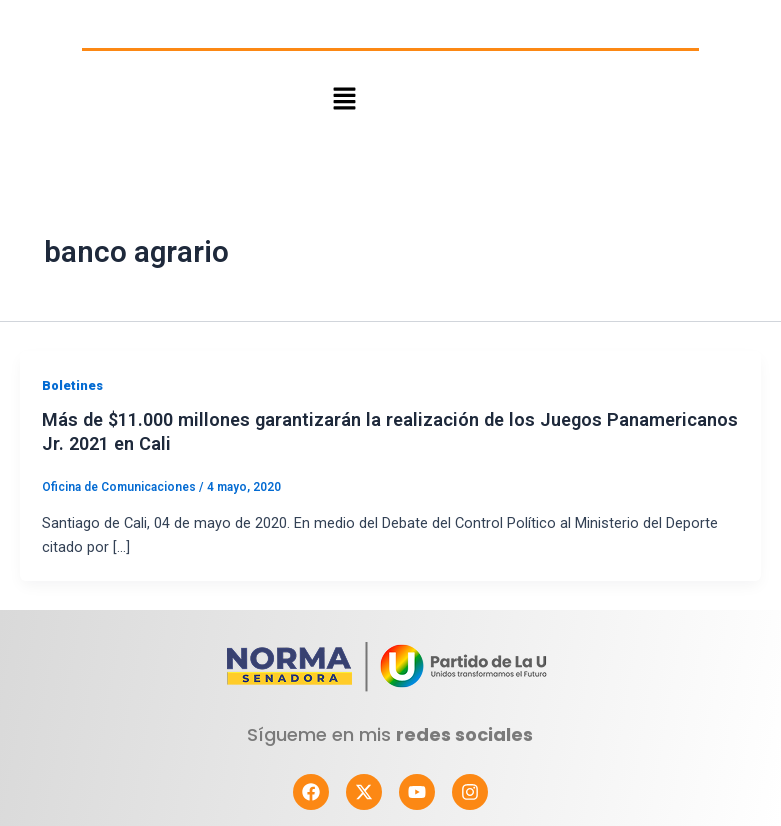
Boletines (72, 385)
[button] (344, 99)
